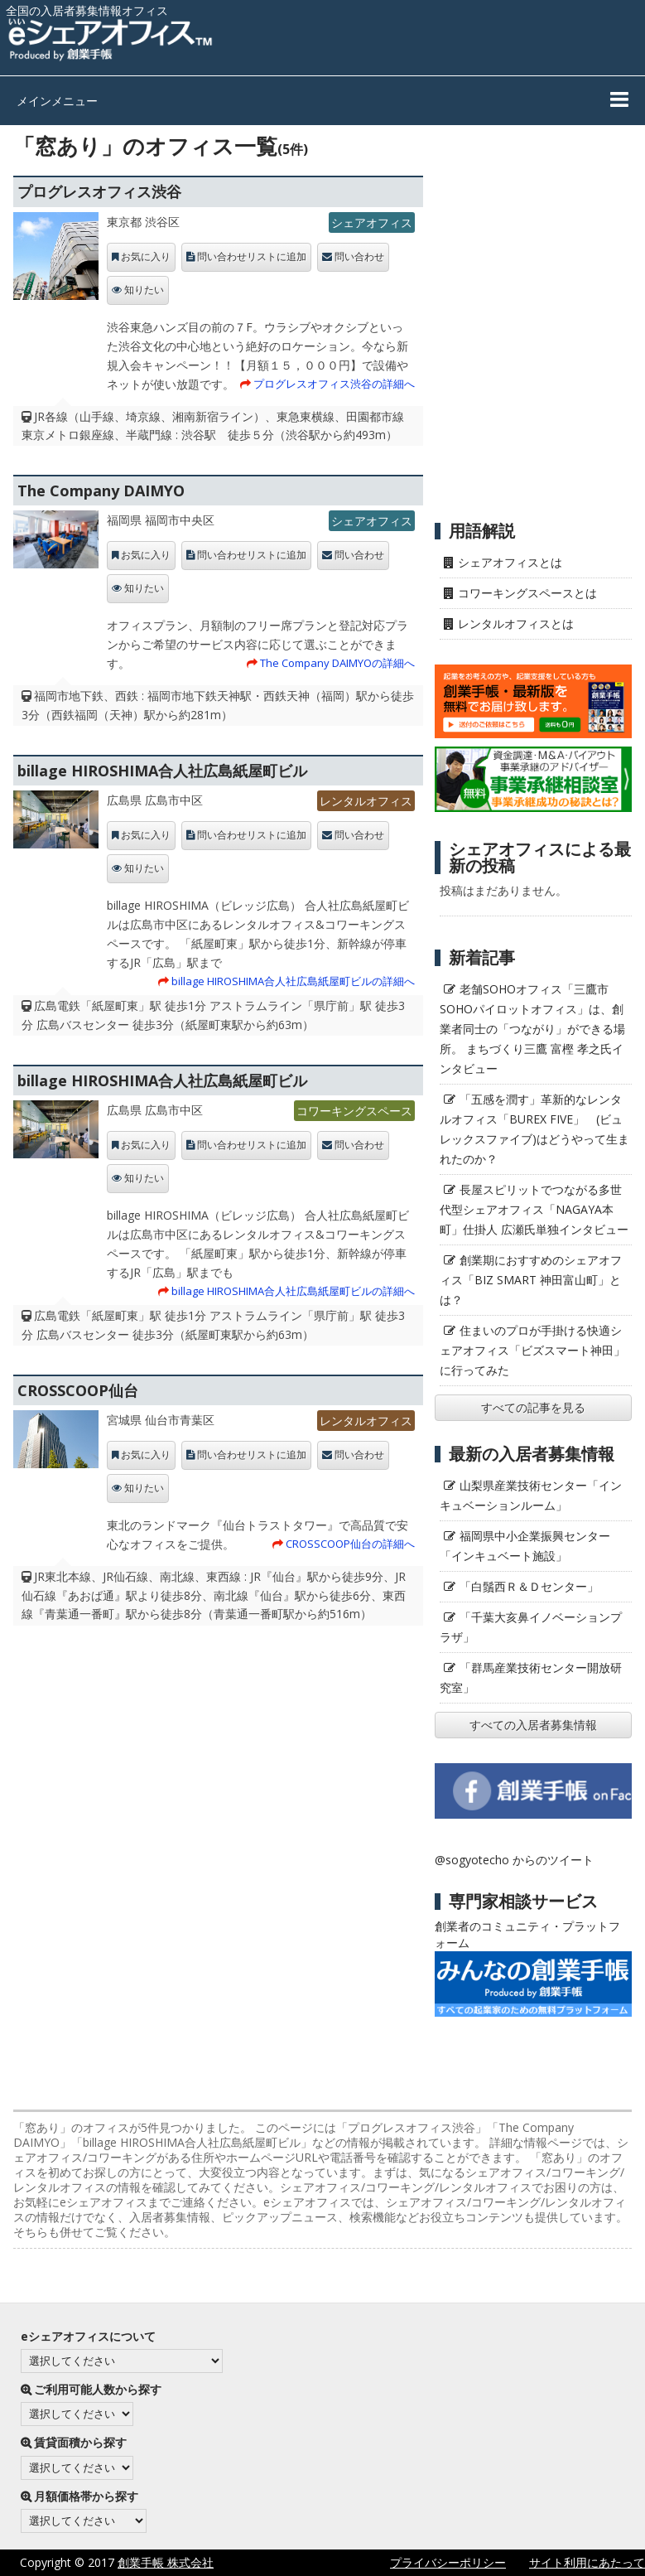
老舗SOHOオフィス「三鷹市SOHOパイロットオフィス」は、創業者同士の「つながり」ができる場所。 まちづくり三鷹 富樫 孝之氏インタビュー (532, 1028)
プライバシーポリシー (448, 2562)
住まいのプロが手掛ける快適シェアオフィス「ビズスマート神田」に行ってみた (532, 1350)
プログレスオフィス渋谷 (99, 191)
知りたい (144, 290)
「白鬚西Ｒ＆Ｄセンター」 (529, 1586)
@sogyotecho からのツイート (514, 1860)
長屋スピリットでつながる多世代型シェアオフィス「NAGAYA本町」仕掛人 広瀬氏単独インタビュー (534, 1209)
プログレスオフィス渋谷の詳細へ (334, 383)
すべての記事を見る (533, 1407)
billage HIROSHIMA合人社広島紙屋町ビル (162, 771)
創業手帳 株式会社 (166, 2562)
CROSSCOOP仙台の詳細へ (350, 1543)
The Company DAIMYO (101, 490)
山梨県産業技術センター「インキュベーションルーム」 (531, 1495)
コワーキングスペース (354, 1111)
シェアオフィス (371, 222)
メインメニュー (57, 101)
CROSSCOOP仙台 (77, 1390)
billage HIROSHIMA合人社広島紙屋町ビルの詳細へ (293, 981)
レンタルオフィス (366, 801)
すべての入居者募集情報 (533, 1725)
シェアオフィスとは (510, 562)
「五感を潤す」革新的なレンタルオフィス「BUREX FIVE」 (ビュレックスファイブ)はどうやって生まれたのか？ (534, 1129)
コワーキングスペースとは (527, 593)
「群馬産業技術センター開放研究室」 (531, 1677)
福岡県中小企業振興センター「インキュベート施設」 (525, 1545)
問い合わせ (359, 257)
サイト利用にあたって (587, 2562)
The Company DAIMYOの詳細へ (337, 662)
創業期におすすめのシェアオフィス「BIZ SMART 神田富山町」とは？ (531, 1279)
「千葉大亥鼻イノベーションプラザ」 (531, 1627)
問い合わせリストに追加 (251, 257)
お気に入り (146, 257)
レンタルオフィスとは (516, 623)
